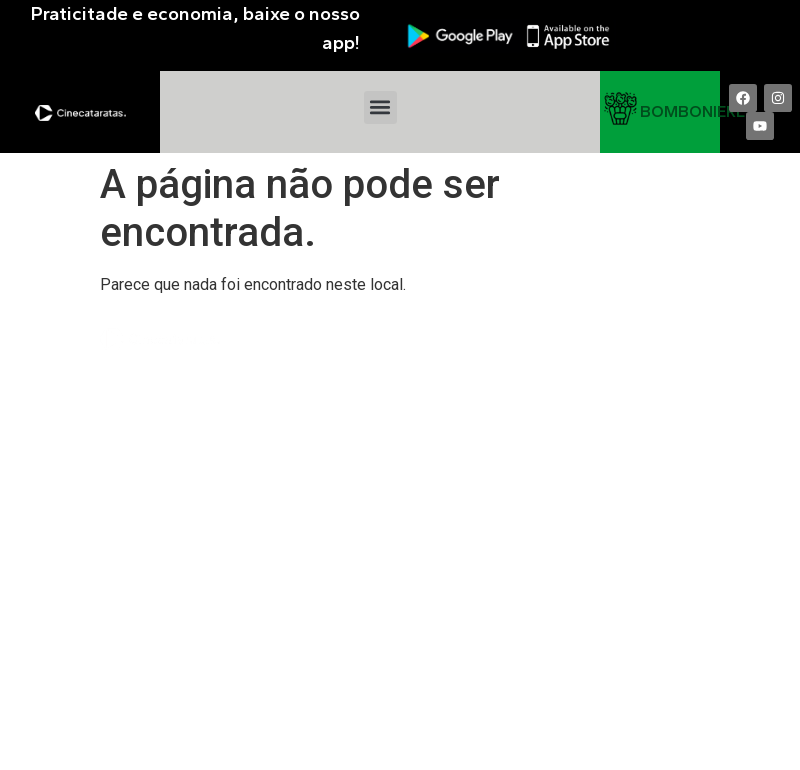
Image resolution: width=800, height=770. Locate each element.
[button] (380, 107)
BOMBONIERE (692, 111)
